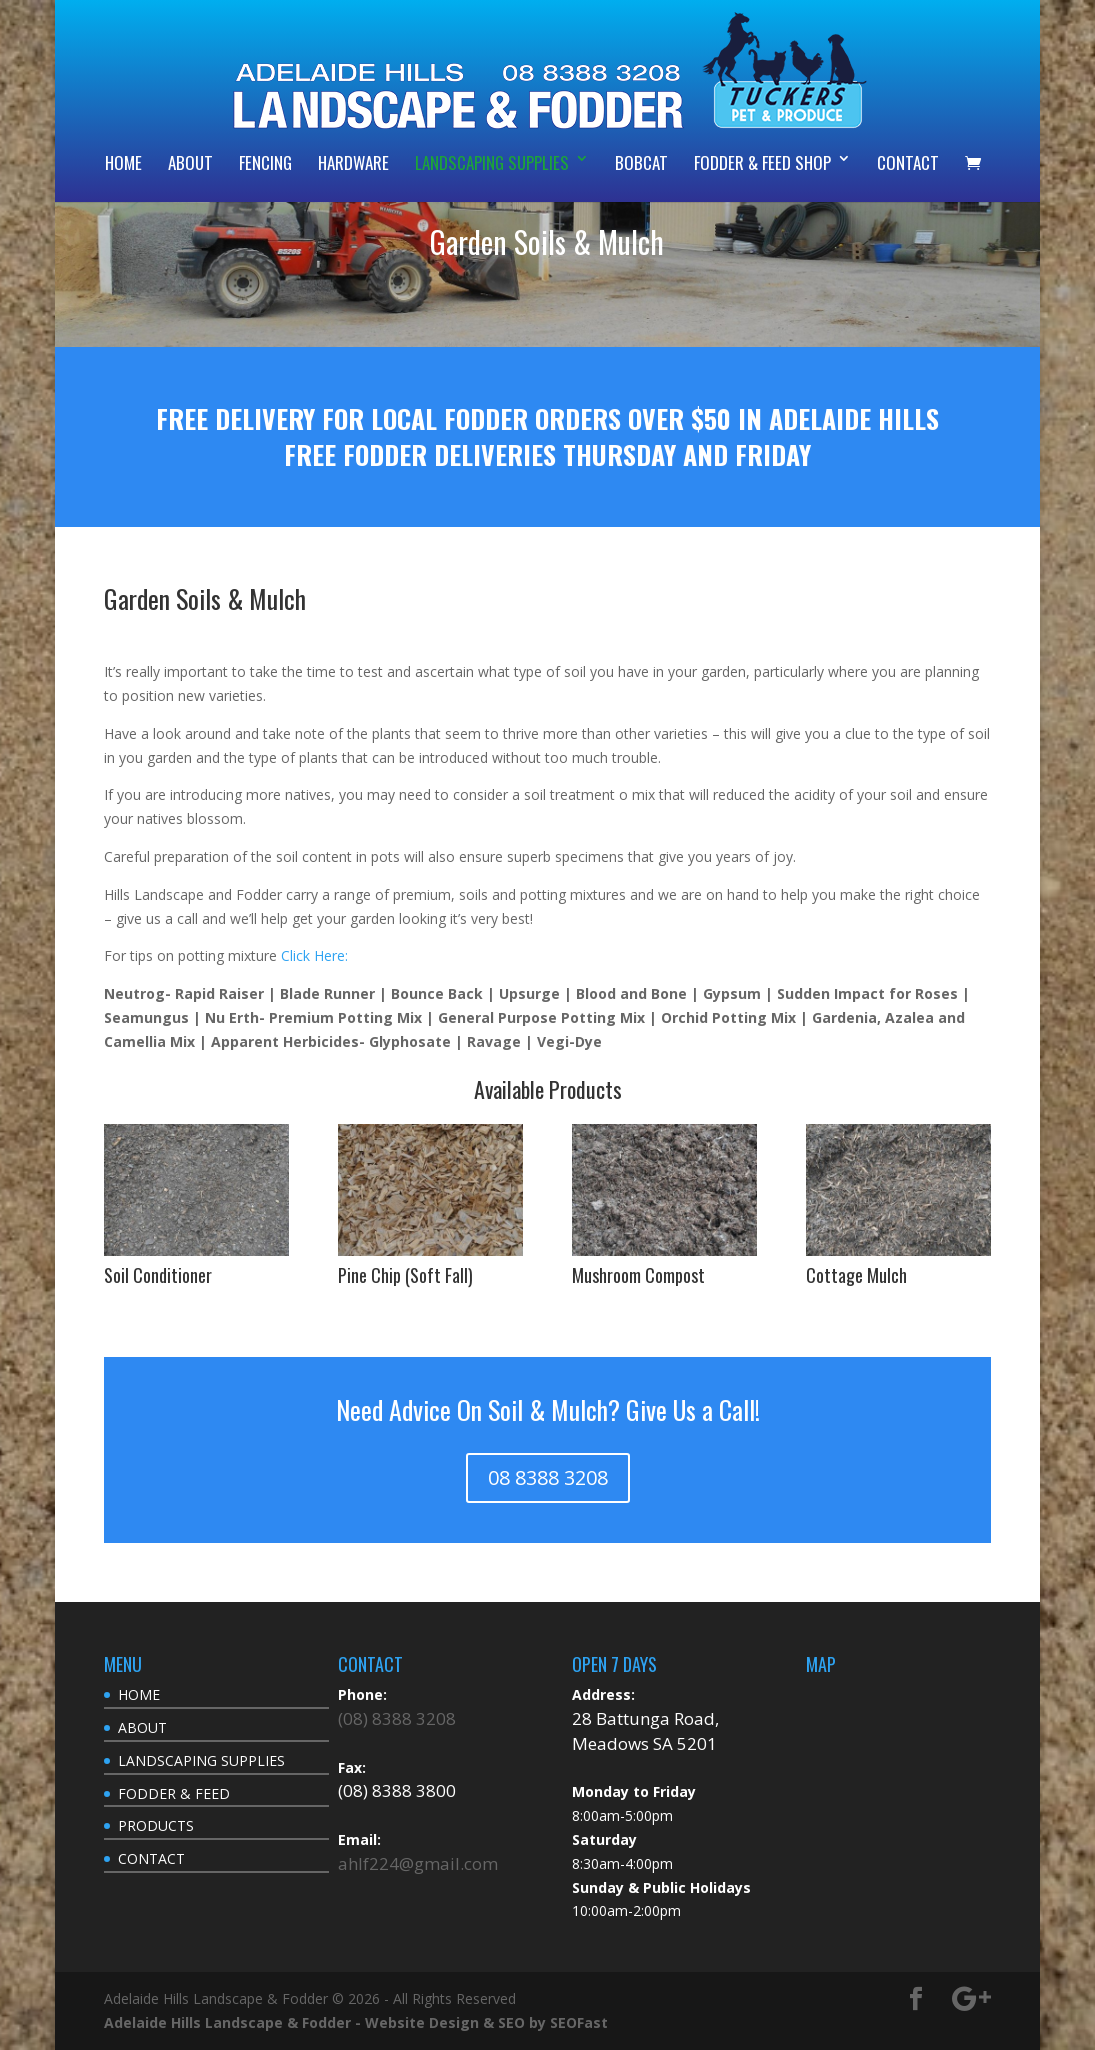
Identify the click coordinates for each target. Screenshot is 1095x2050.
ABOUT (190, 162)
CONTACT (908, 162)
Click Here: (314, 955)
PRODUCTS (156, 1825)
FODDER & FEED (174, 1793)
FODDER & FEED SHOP (762, 162)
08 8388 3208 (548, 1477)
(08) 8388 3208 (397, 1718)
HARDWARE (353, 162)
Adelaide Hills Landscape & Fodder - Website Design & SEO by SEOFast (356, 2022)
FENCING (265, 162)
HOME (123, 162)
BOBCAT (641, 162)
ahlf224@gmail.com (418, 1863)
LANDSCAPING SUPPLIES (492, 162)
